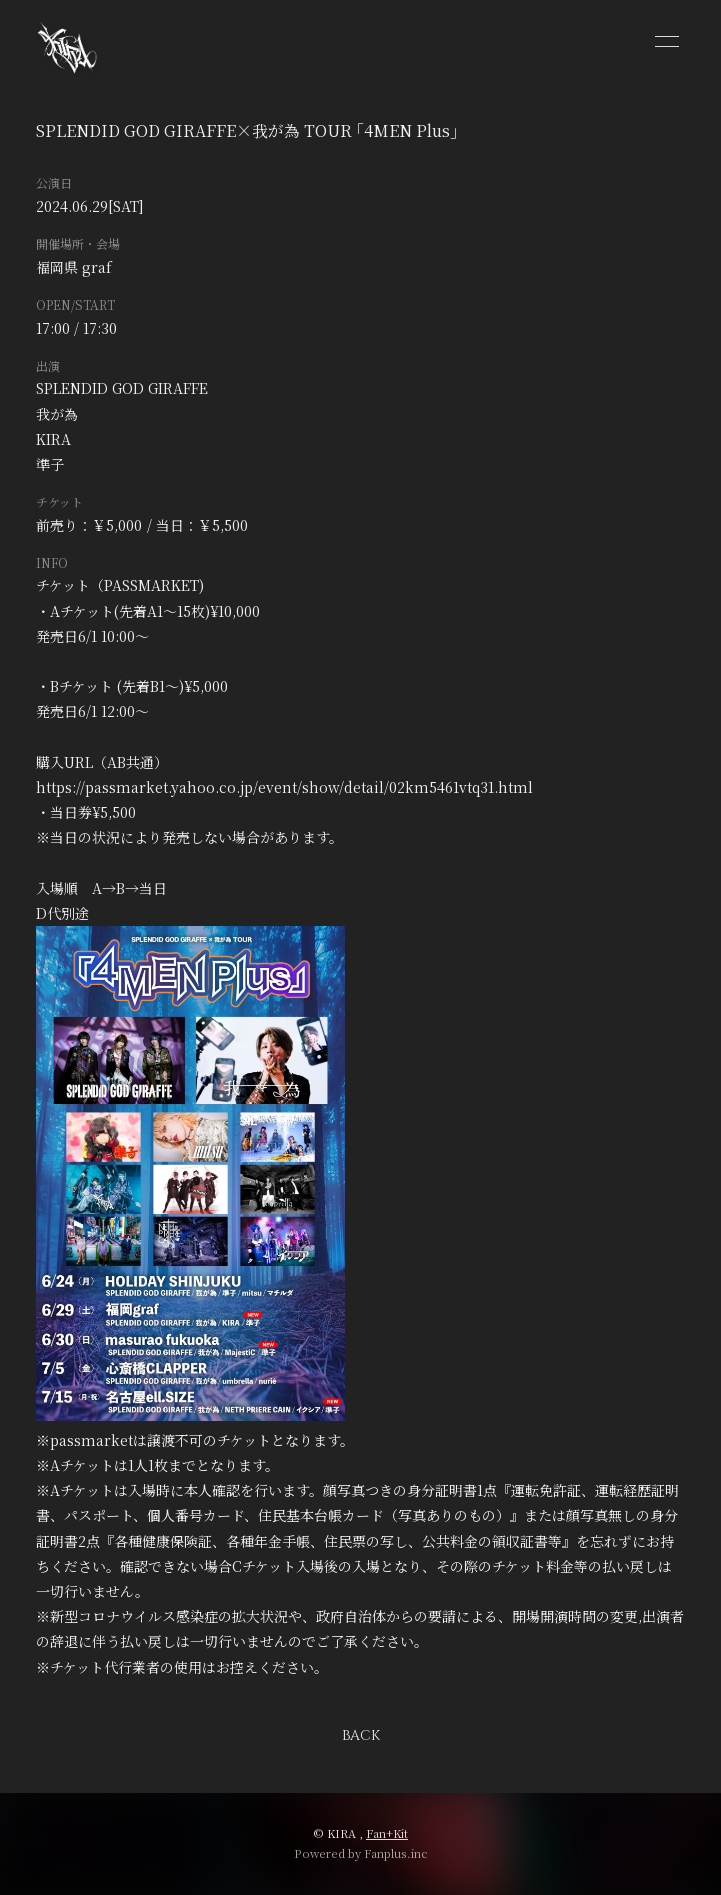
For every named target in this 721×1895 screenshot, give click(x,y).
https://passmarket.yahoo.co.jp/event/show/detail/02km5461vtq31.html (284, 787)
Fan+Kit (387, 1833)
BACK (361, 1735)
